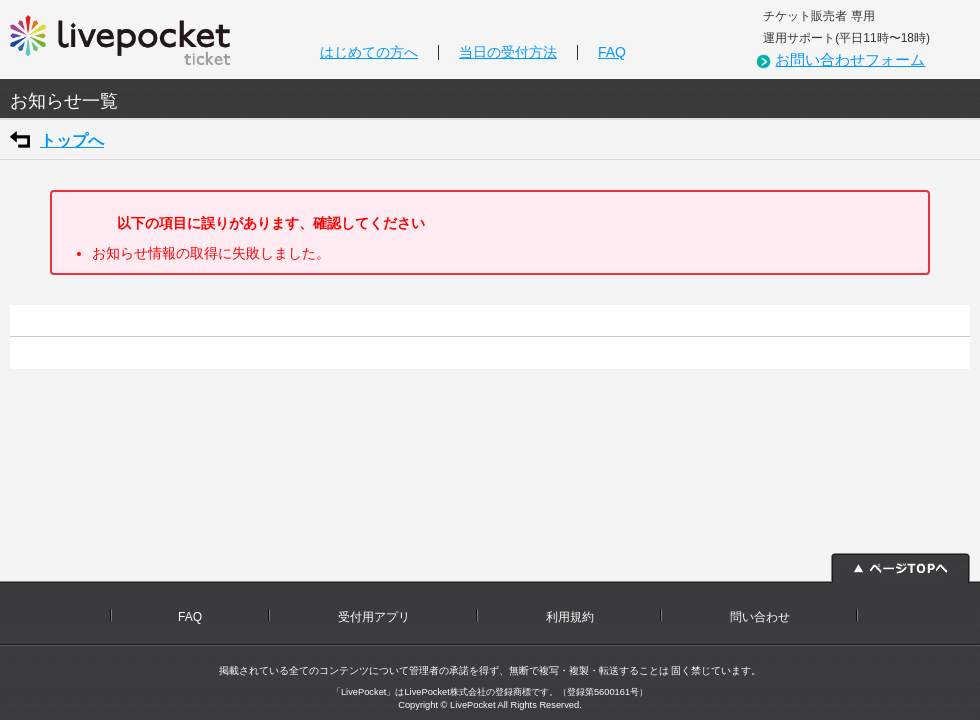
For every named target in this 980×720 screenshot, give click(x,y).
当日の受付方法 (508, 52)
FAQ (612, 52)
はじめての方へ (369, 52)
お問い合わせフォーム (850, 59)
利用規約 (570, 617)
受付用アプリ (374, 617)
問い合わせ (760, 617)
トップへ (72, 140)
